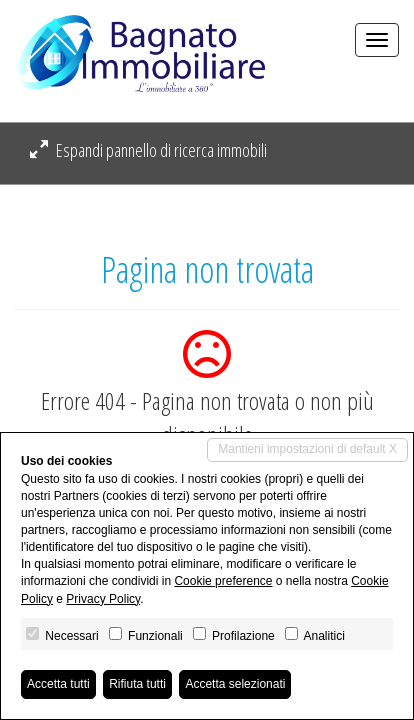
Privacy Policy (103, 599)
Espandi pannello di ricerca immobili (148, 150)
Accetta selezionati (235, 684)
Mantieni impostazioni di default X (307, 449)
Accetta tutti (58, 684)
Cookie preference (223, 581)
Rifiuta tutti (137, 684)
